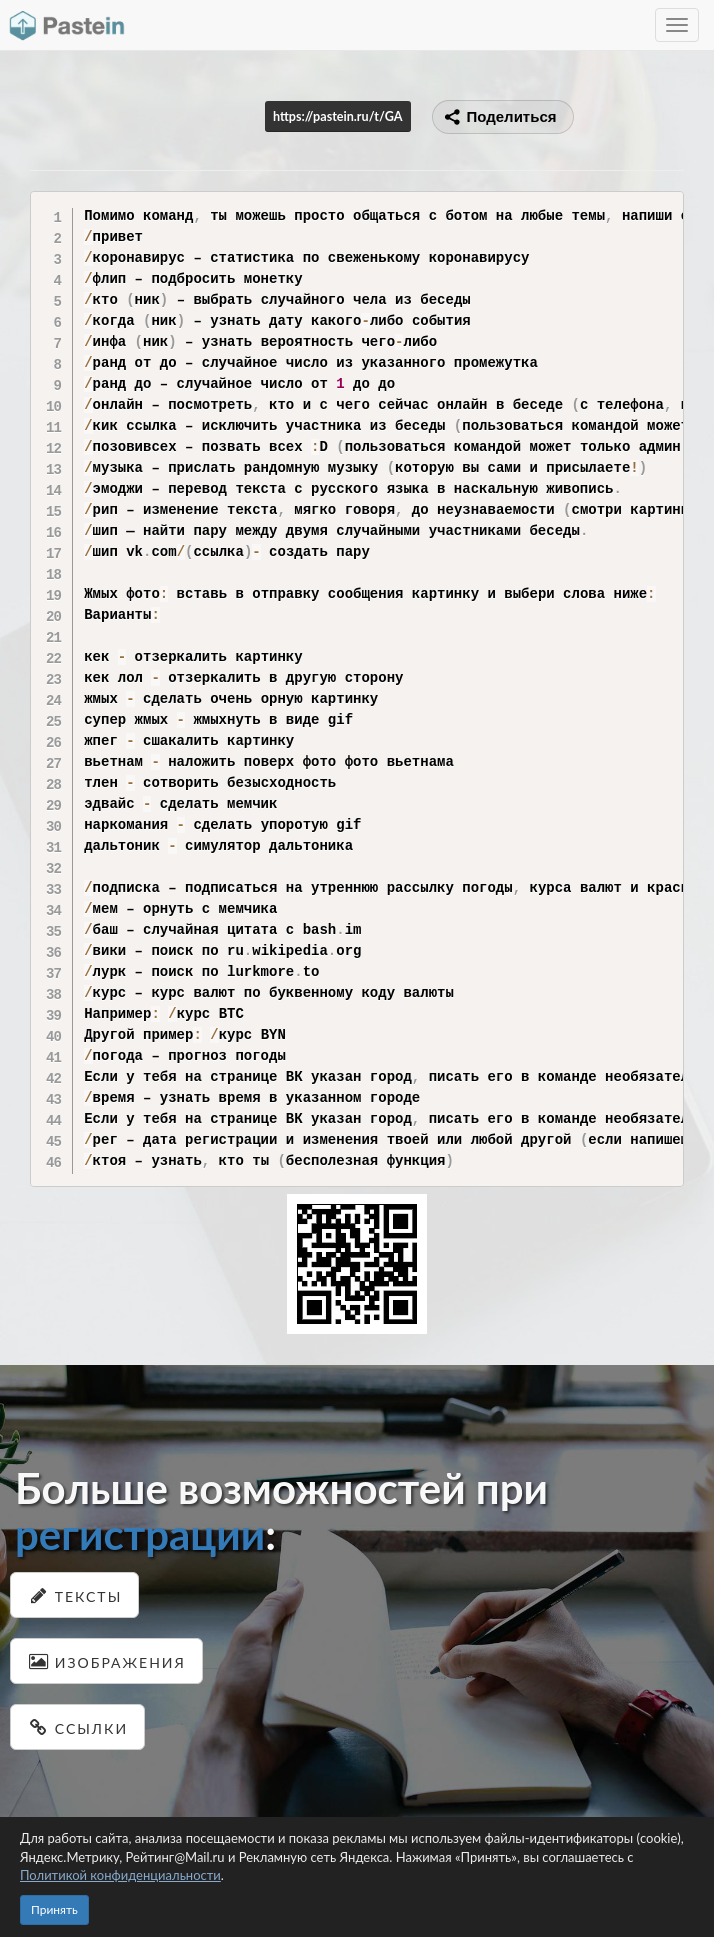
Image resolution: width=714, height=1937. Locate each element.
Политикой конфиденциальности (120, 1875)
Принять (54, 1909)
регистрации (140, 1534)
